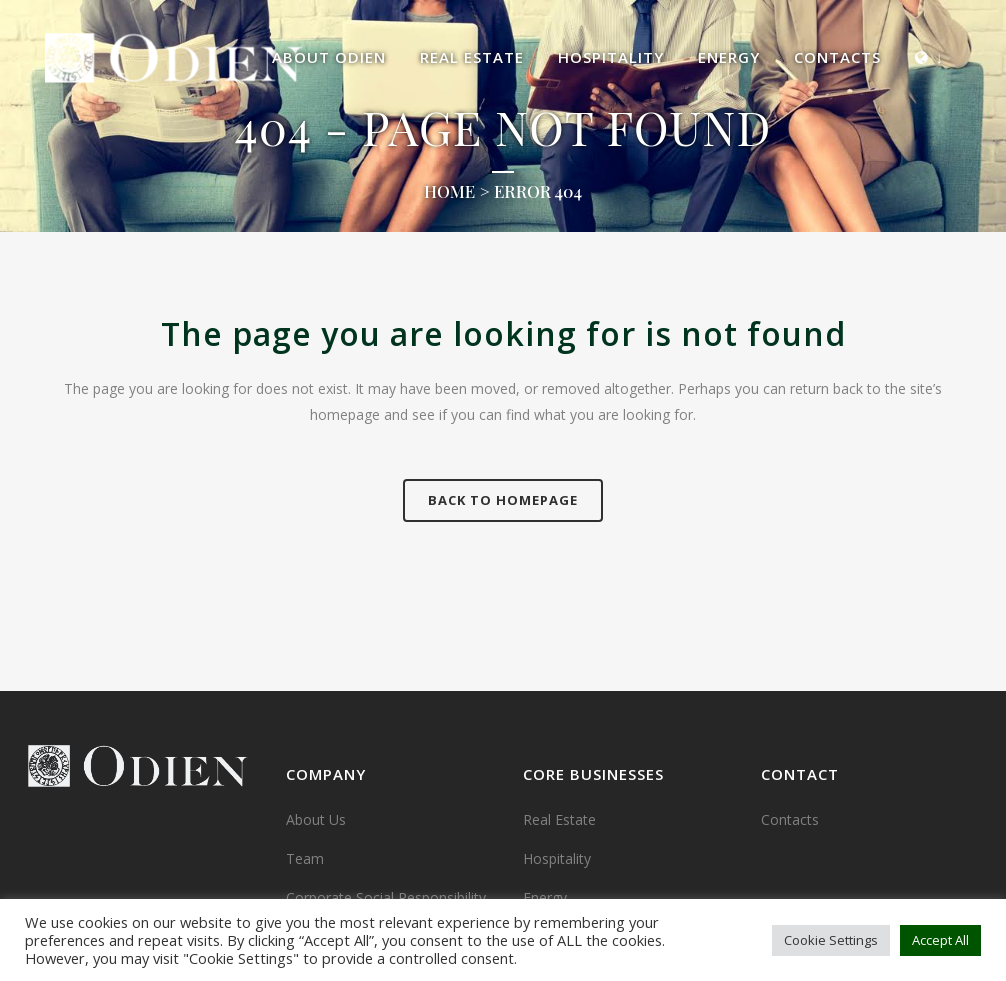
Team (305, 858)
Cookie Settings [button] (831, 940)
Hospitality (557, 858)
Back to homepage (503, 500)
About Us (316, 819)
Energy (545, 897)
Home (449, 191)
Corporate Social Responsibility (386, 897)
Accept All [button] (940, 940)
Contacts (790, 819)
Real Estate (559, 819)
